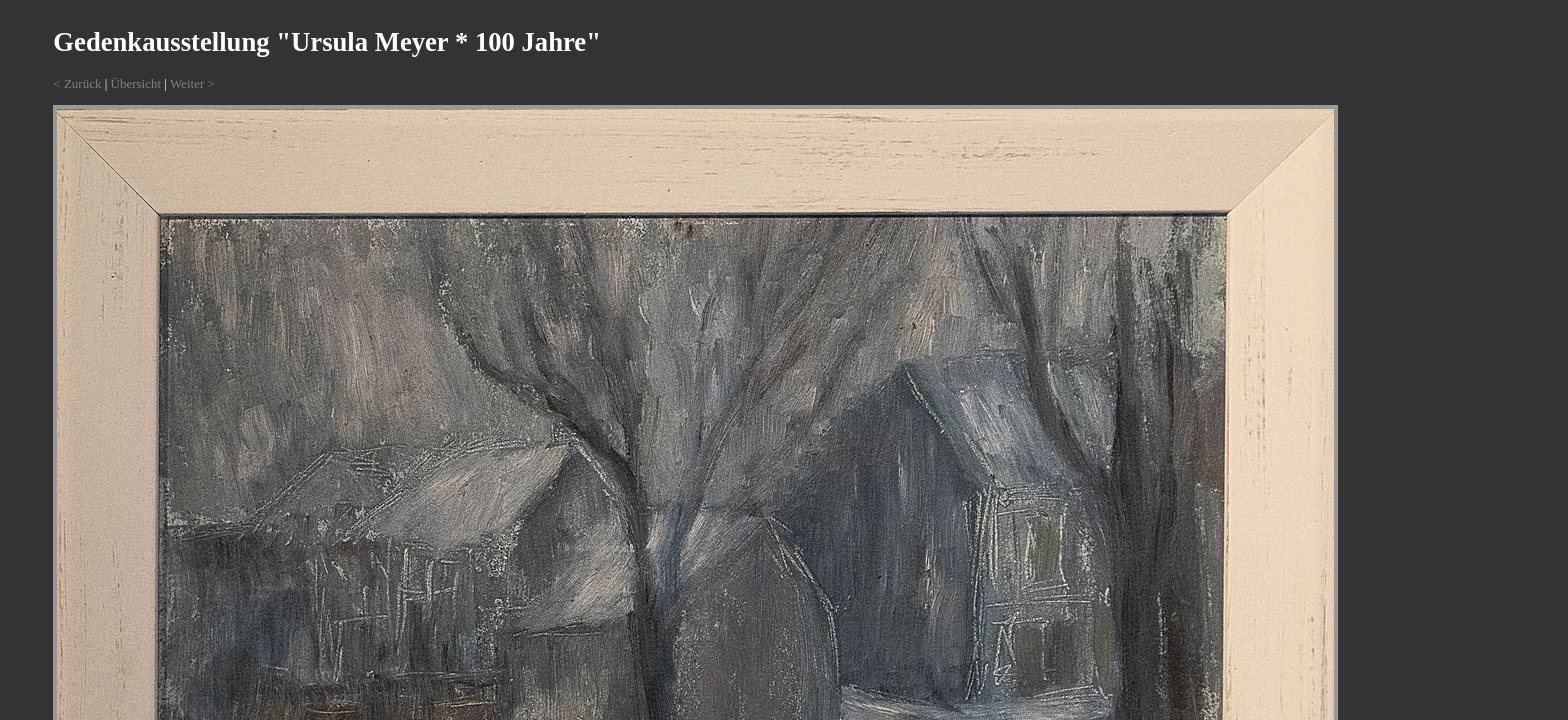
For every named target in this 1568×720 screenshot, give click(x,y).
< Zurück (77, 83)
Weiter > (192, 83)
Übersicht (136, 83)
